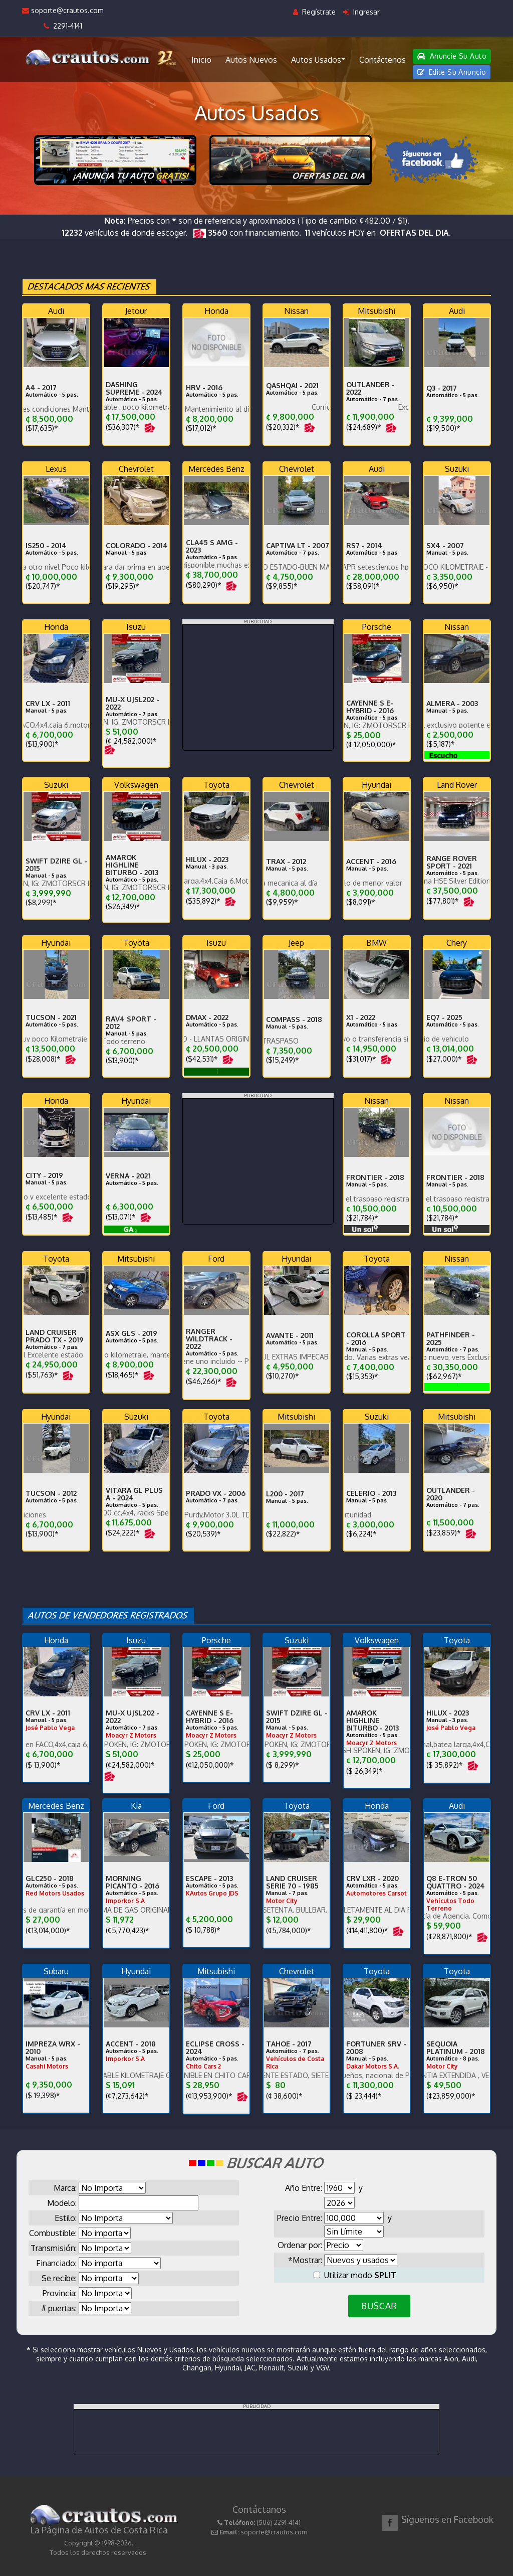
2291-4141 (63, 26)
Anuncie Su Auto (451, 56)
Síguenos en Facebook (447, 2519)
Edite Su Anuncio (451, 72)
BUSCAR (379, 2305)
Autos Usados (318, 59)
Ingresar (361, 12)
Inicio (201, 60)
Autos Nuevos (251, 60)
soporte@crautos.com (63, 10)
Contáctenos (382, 60)
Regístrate (314, 12)
